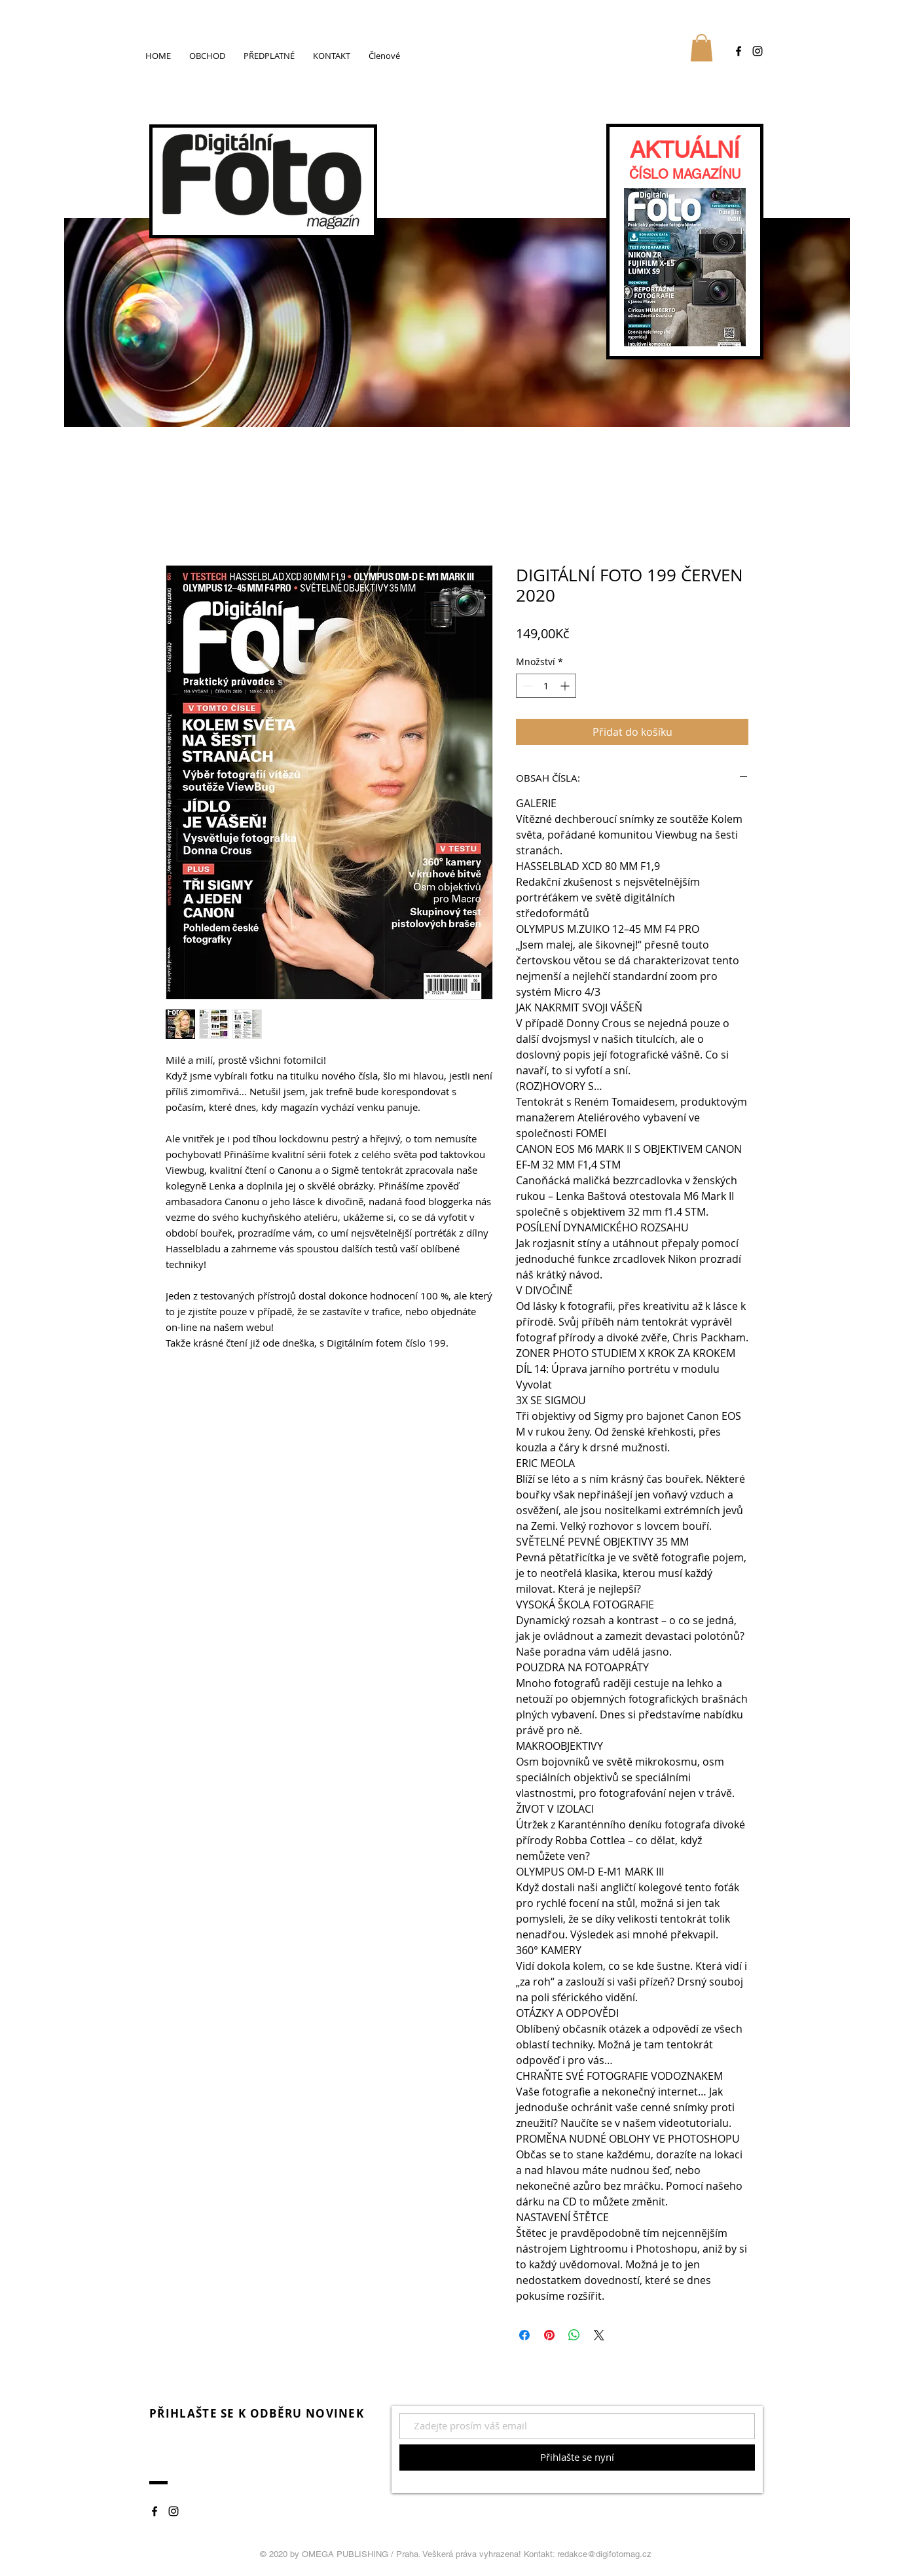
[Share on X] (599, 2335)
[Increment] (566, 685)
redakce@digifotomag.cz (604, 2554)
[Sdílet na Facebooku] (524, 2335)
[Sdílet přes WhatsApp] (574, 2335)
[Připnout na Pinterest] (549, 2335)
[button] (701, 48)
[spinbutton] (546, 685)
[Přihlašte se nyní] (577, 2457)
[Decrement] (526, 685)
